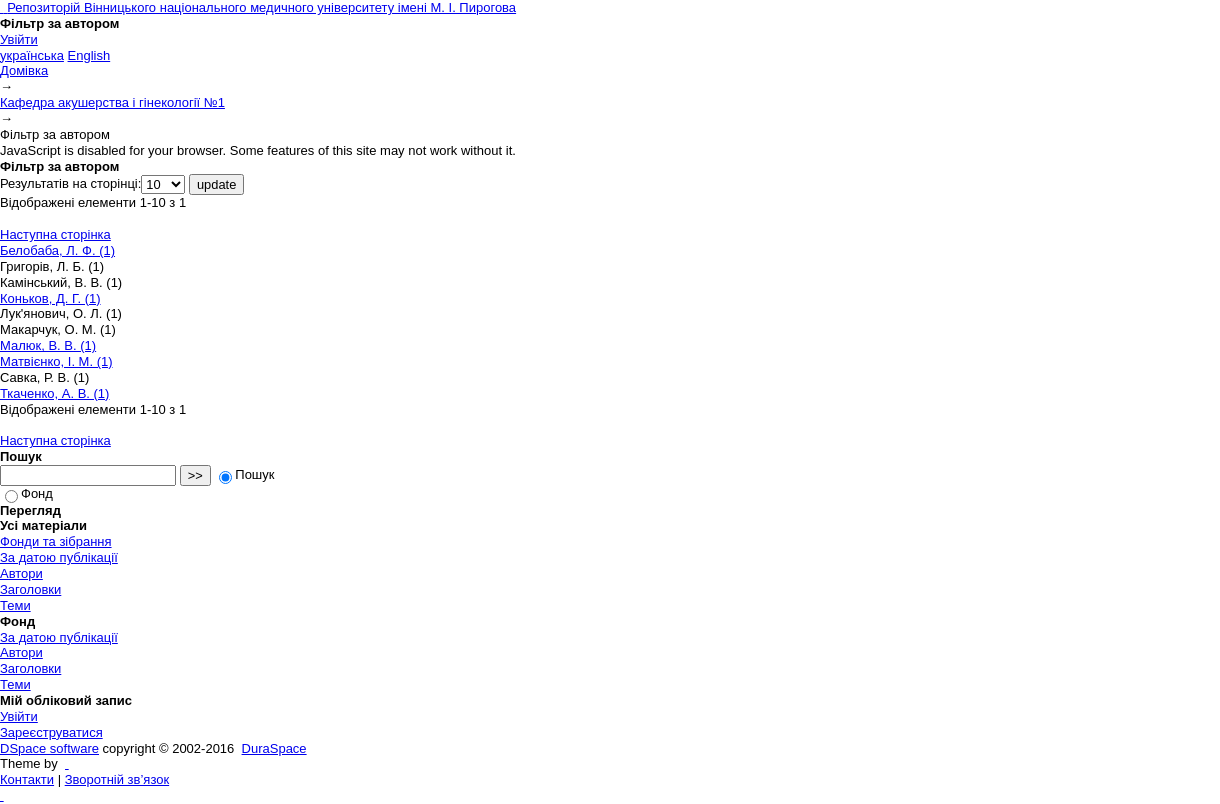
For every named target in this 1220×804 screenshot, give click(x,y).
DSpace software (49, 748)
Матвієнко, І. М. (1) (56, 361)
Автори (21, 573)
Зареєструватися (51, 732)
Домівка (24, 70)
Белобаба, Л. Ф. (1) (57, 250)
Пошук (246, 474)
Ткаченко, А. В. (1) (54, 393)
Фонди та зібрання (56, 541)
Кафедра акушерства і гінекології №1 (112, 102)
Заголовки (30, 589)
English (89, 55)
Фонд (29, 493)
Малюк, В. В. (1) (48, 345)
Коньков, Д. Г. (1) (50, 298)
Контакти (27, 779)
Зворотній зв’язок (117, 779)
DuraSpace (274, 748)
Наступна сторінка (55, 234)
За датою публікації (59, 557)
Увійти (19, 39)
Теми (15, 605)
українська (32, 55)
